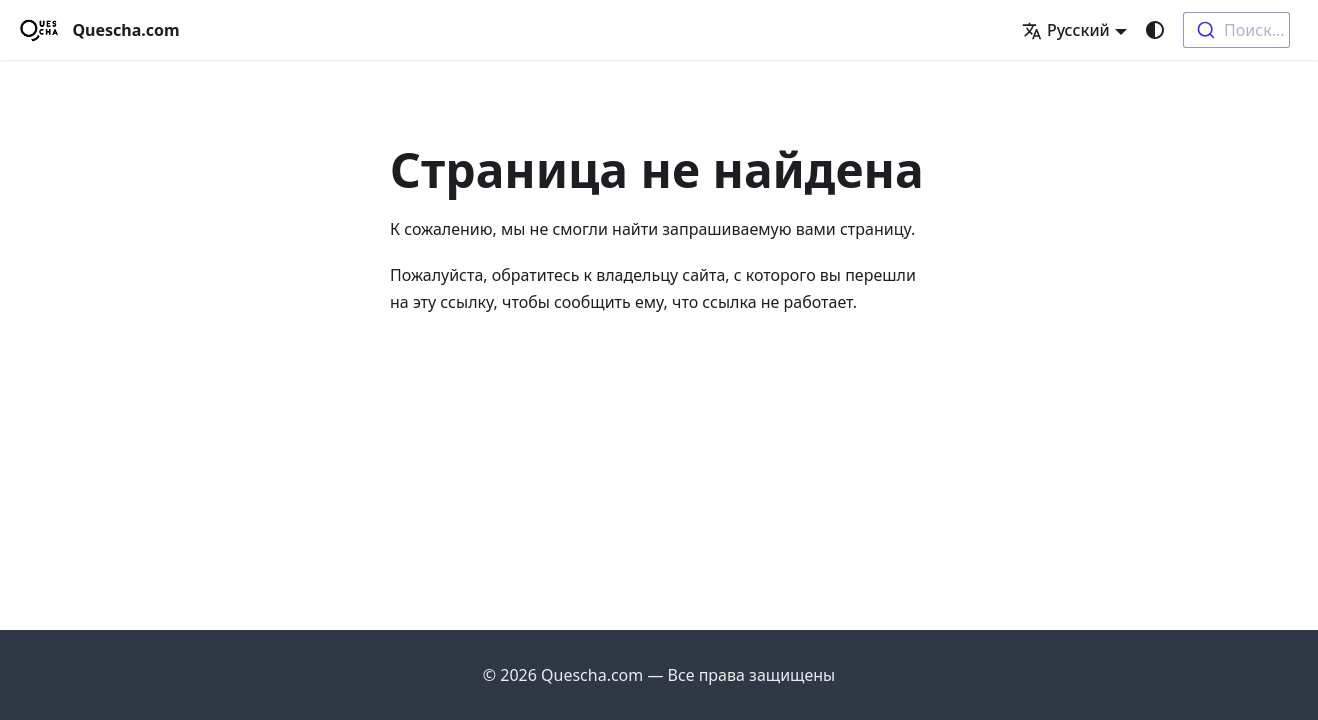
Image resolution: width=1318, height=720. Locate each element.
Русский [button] (1066, 30)
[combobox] (1236, 30)
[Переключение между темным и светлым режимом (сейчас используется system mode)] (1155, 30)
